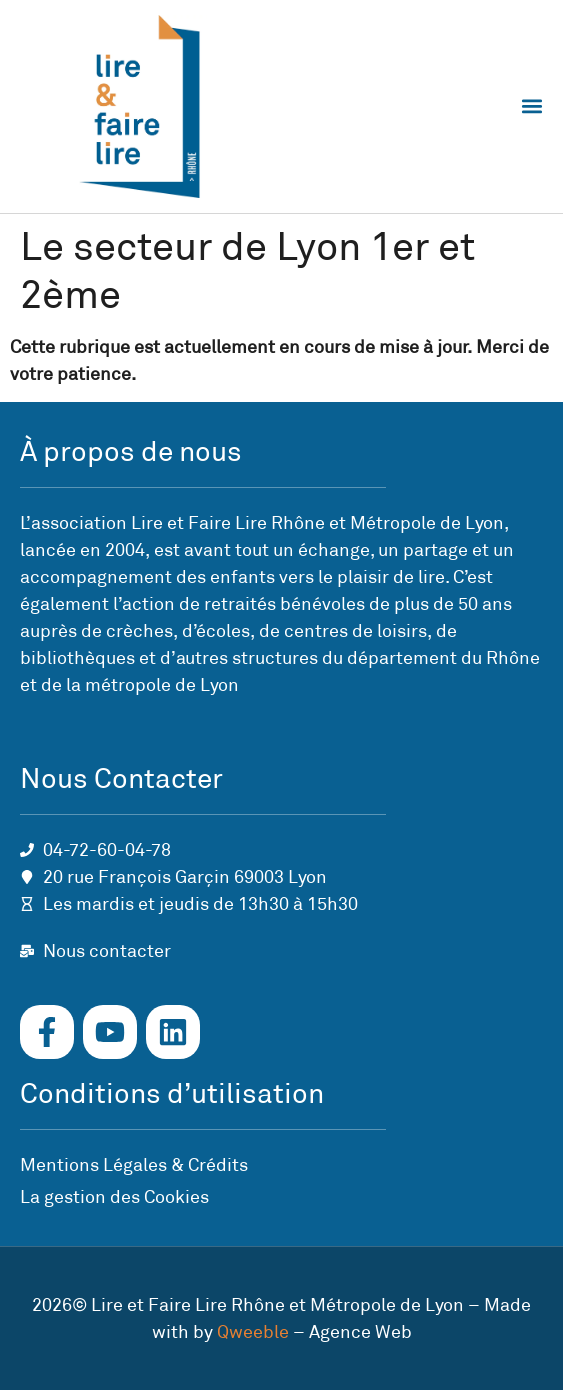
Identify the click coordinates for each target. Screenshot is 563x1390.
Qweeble (253, 1332)
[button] (531, 106)
